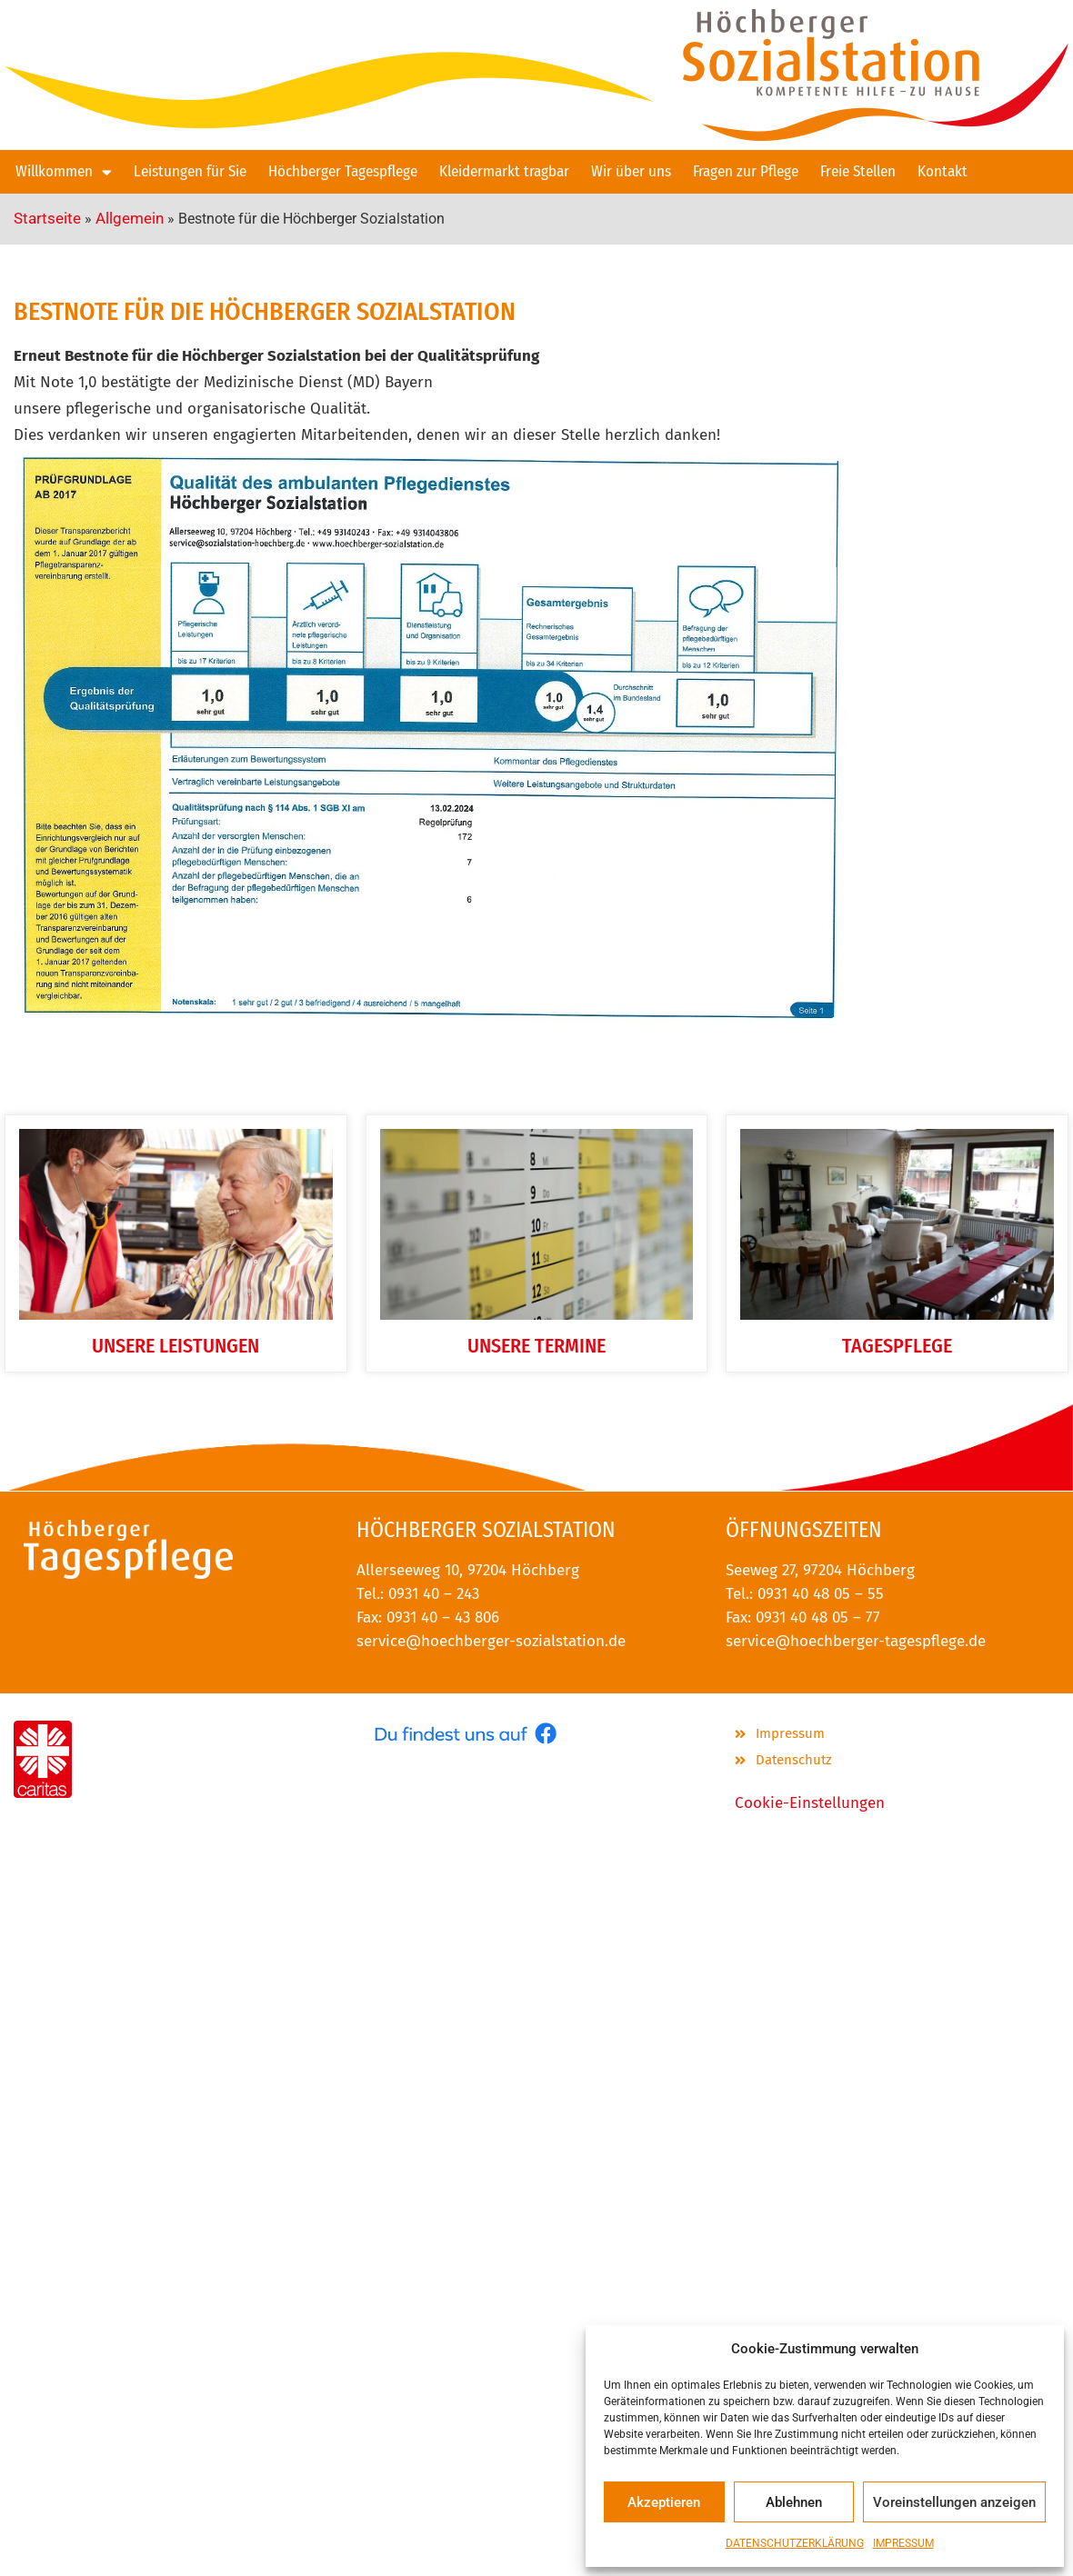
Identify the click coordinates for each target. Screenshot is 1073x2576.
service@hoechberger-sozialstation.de (491, 1641)
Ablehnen (794, 2502)
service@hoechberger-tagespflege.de (856, 1641)
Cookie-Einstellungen (810, 1802)
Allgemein (129, 218)
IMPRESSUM (903, 2543)
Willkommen (63, 172)
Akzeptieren (663, 2502)
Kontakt (943, 171)
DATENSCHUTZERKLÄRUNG (795, 2543)
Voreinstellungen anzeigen (954, 2502)
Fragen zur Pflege (745, 171)
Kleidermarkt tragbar (504, 171)
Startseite (47, 218)
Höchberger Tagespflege (342, 171)
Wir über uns (631, 171)
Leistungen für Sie (190, 171)
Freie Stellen (858, 171)
